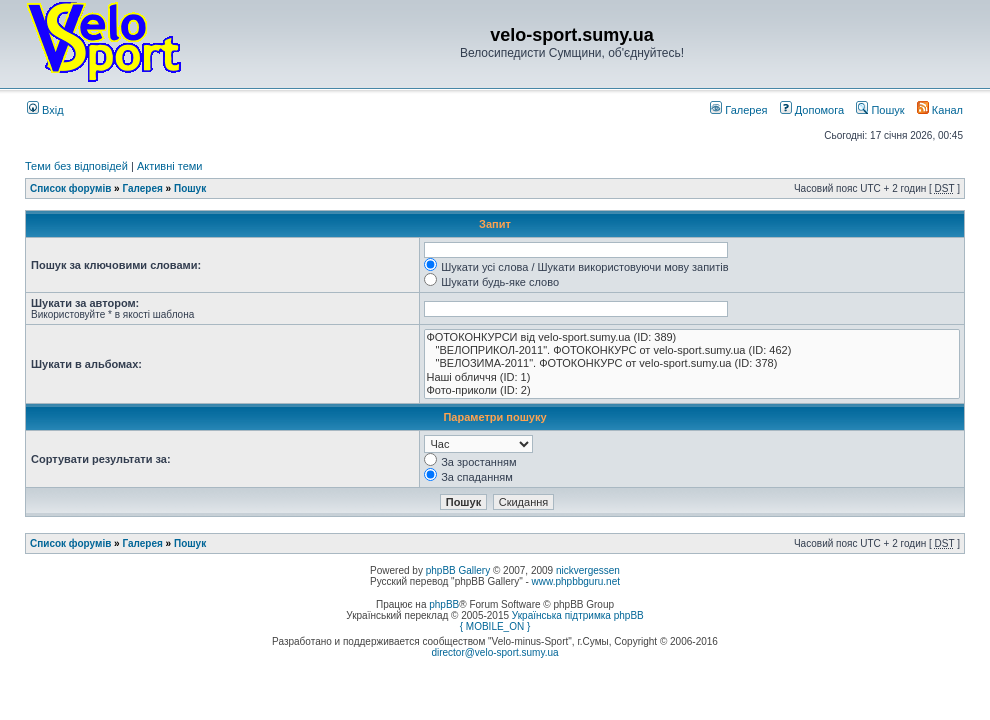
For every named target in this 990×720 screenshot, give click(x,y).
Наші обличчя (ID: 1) (692, 377)
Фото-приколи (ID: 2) (692, 390)
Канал (940, 110)
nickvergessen (588, 570)
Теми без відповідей (76, 166)
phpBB (444, 604)
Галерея (738, 110)
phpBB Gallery (458, 570)
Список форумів (70, 188)
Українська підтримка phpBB (578, 615)
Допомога (812, 110)
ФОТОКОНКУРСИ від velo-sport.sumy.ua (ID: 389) (692, 337)
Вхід (45, 110)
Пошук (880, 110)
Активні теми (170, 166)
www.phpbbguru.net (576, 581)
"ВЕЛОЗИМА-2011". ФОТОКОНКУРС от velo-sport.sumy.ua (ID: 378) (692, 363)
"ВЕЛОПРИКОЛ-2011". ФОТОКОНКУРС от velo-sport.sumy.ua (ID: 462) (692, 350)
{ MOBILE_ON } (495, 626)
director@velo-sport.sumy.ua (494, 652)
